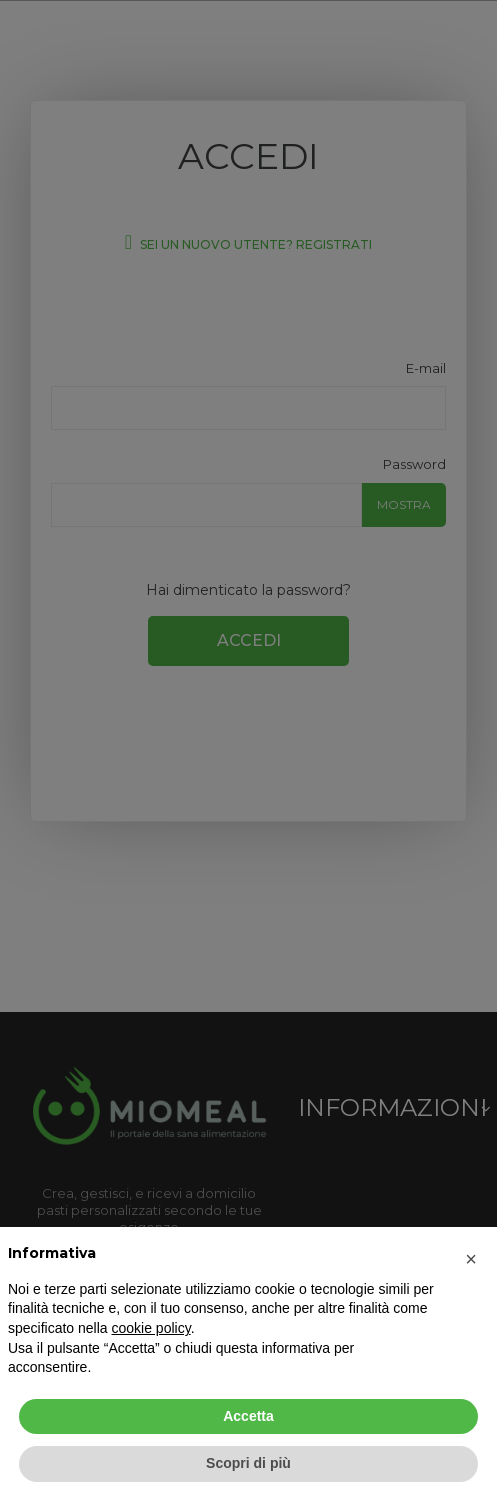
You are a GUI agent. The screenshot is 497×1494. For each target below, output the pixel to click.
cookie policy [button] (151, 1328)
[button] (471, 1259)
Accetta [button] (248, 1416)
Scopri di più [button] (248, 1463)
